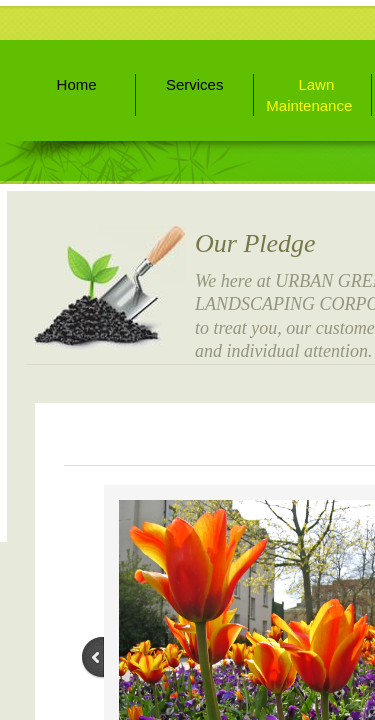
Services (195, 84)
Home (77, 84)
